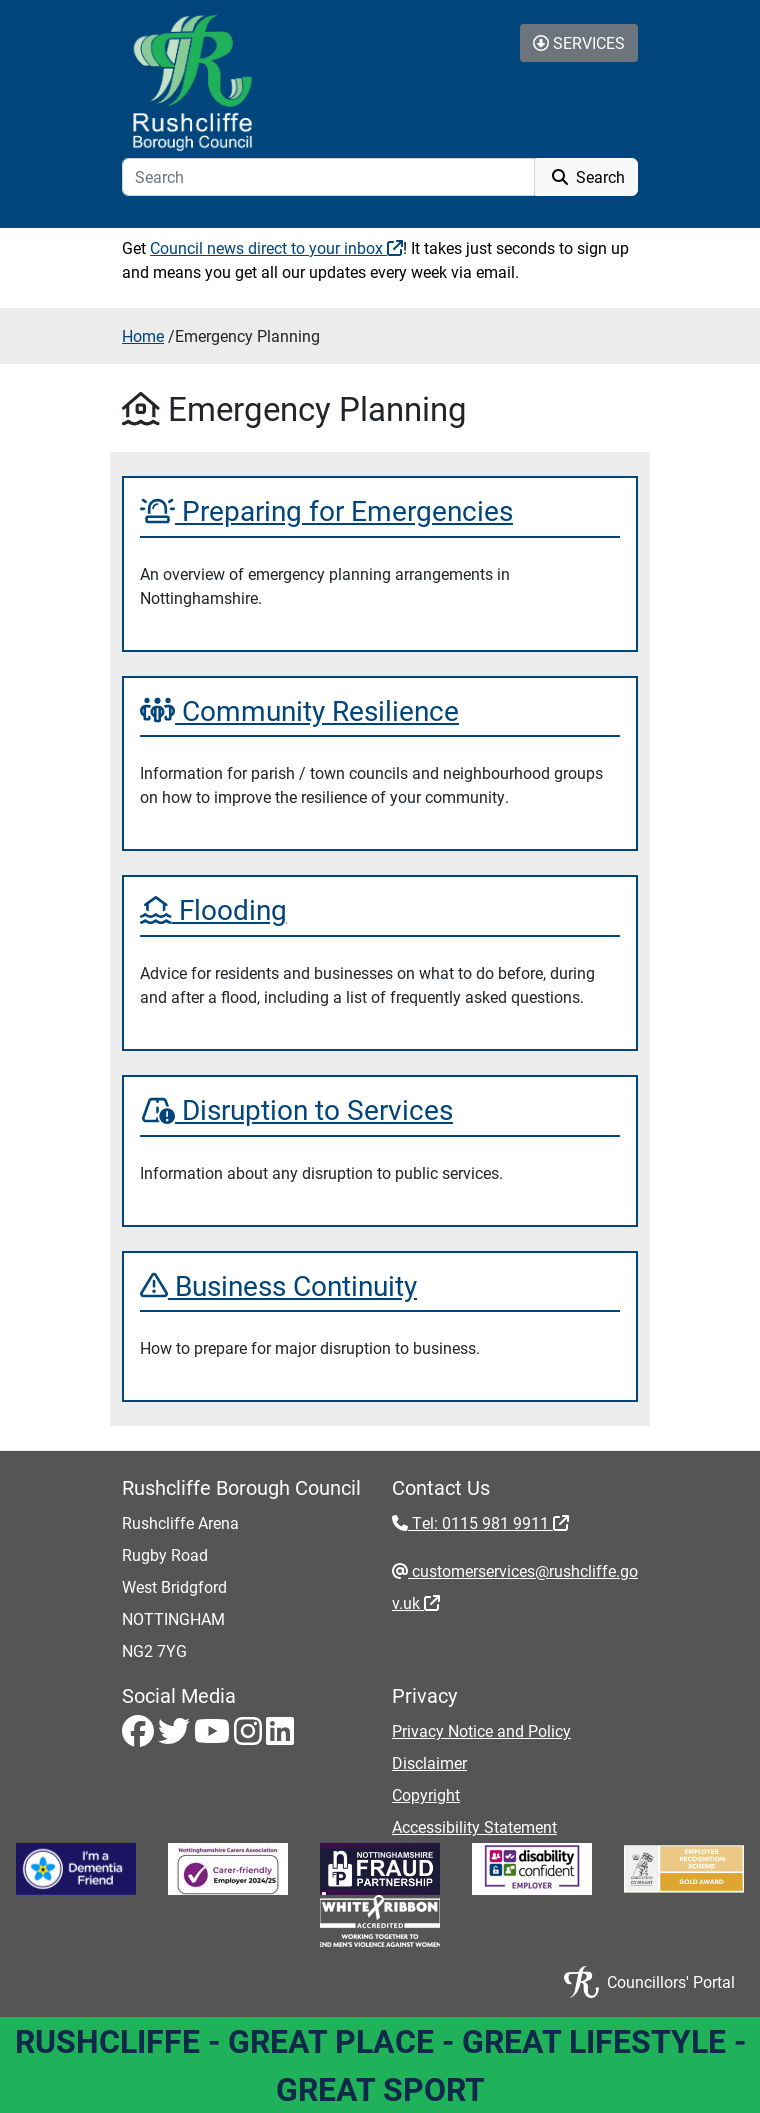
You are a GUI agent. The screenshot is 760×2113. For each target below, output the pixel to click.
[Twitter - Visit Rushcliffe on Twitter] (176, 1736)
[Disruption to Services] (380, 1110)
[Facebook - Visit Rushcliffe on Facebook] (140, 1736)
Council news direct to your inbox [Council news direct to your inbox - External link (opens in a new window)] (276, 247)
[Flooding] (380, 910)
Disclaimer (429, 1762)
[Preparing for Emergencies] (380, 511)
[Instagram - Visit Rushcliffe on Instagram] (250, 1736)
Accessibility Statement (474, 1826)
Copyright (426, 1794)
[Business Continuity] (380, 1286)
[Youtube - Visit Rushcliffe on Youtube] (214, 1736)
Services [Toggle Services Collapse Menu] (579, 42)
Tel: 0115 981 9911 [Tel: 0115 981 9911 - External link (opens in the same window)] (488, 1522)
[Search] (328, 177)
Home (143, 335)
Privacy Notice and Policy (481, 1730)
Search (586, 176)
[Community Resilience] (380, 711)
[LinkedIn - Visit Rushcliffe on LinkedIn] (280, 1736)
